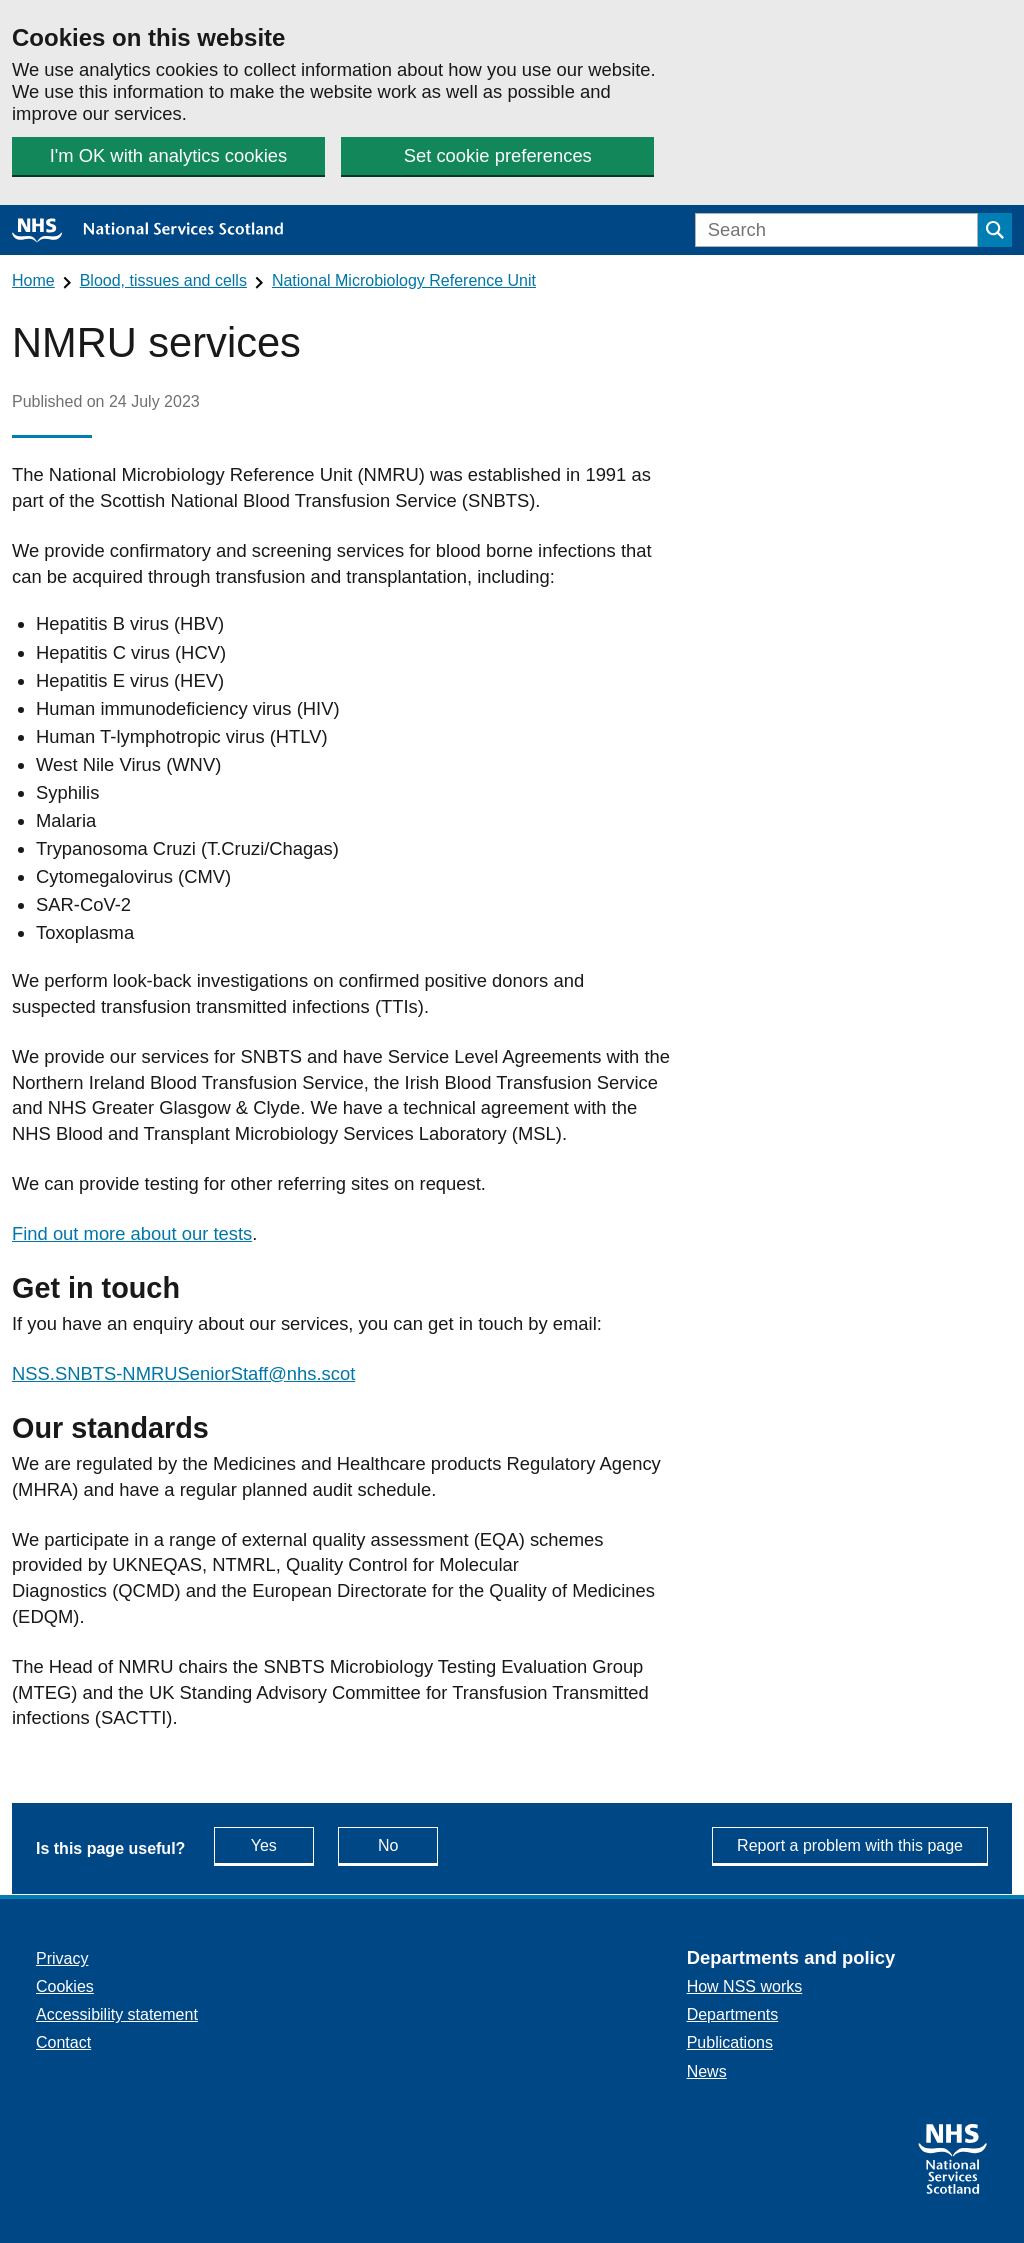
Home (33, 280)
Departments (733, 2014)
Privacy (62, 1958)
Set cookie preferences (498, 155)
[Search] (836, 230)
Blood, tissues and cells (163, 280)
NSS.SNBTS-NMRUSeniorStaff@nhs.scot (183, 1373)
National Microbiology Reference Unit (404, 280)
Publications (730, 2042)
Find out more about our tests (132, 1233)
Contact (63, 2042)
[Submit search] (995, 230)
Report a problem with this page (850, 1845)
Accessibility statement (117, 2014)
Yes (282, 1844)
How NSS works (745, 1986)
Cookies (65, 1986)
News (707, 2071)
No (408, 1844)
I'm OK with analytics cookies (169, 155)
